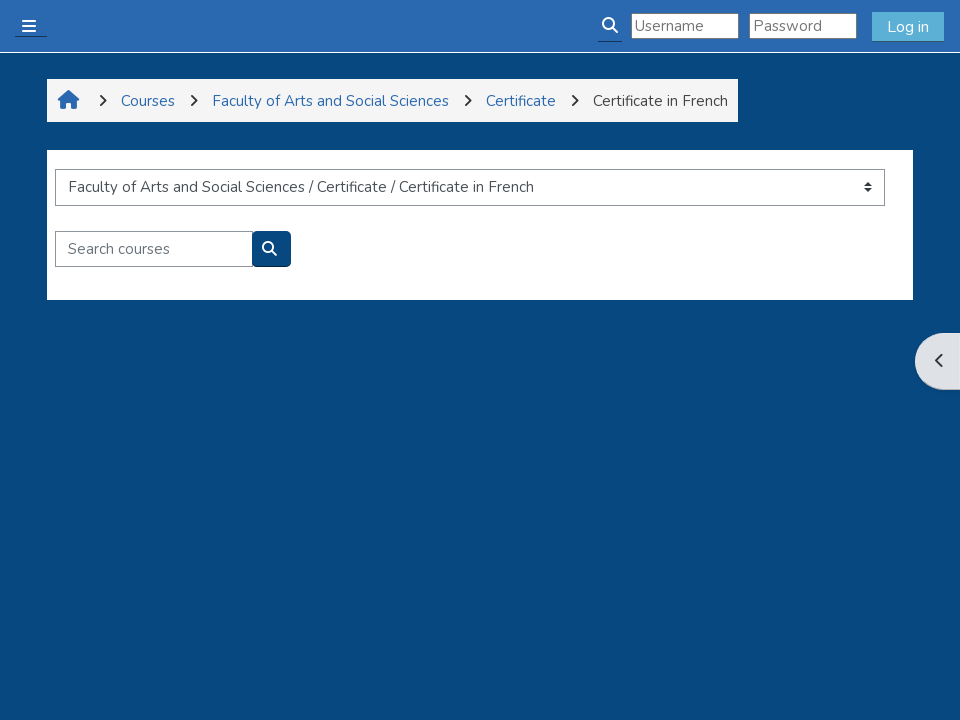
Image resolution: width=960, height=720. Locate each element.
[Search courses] (154, 249)
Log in (908, 27)
